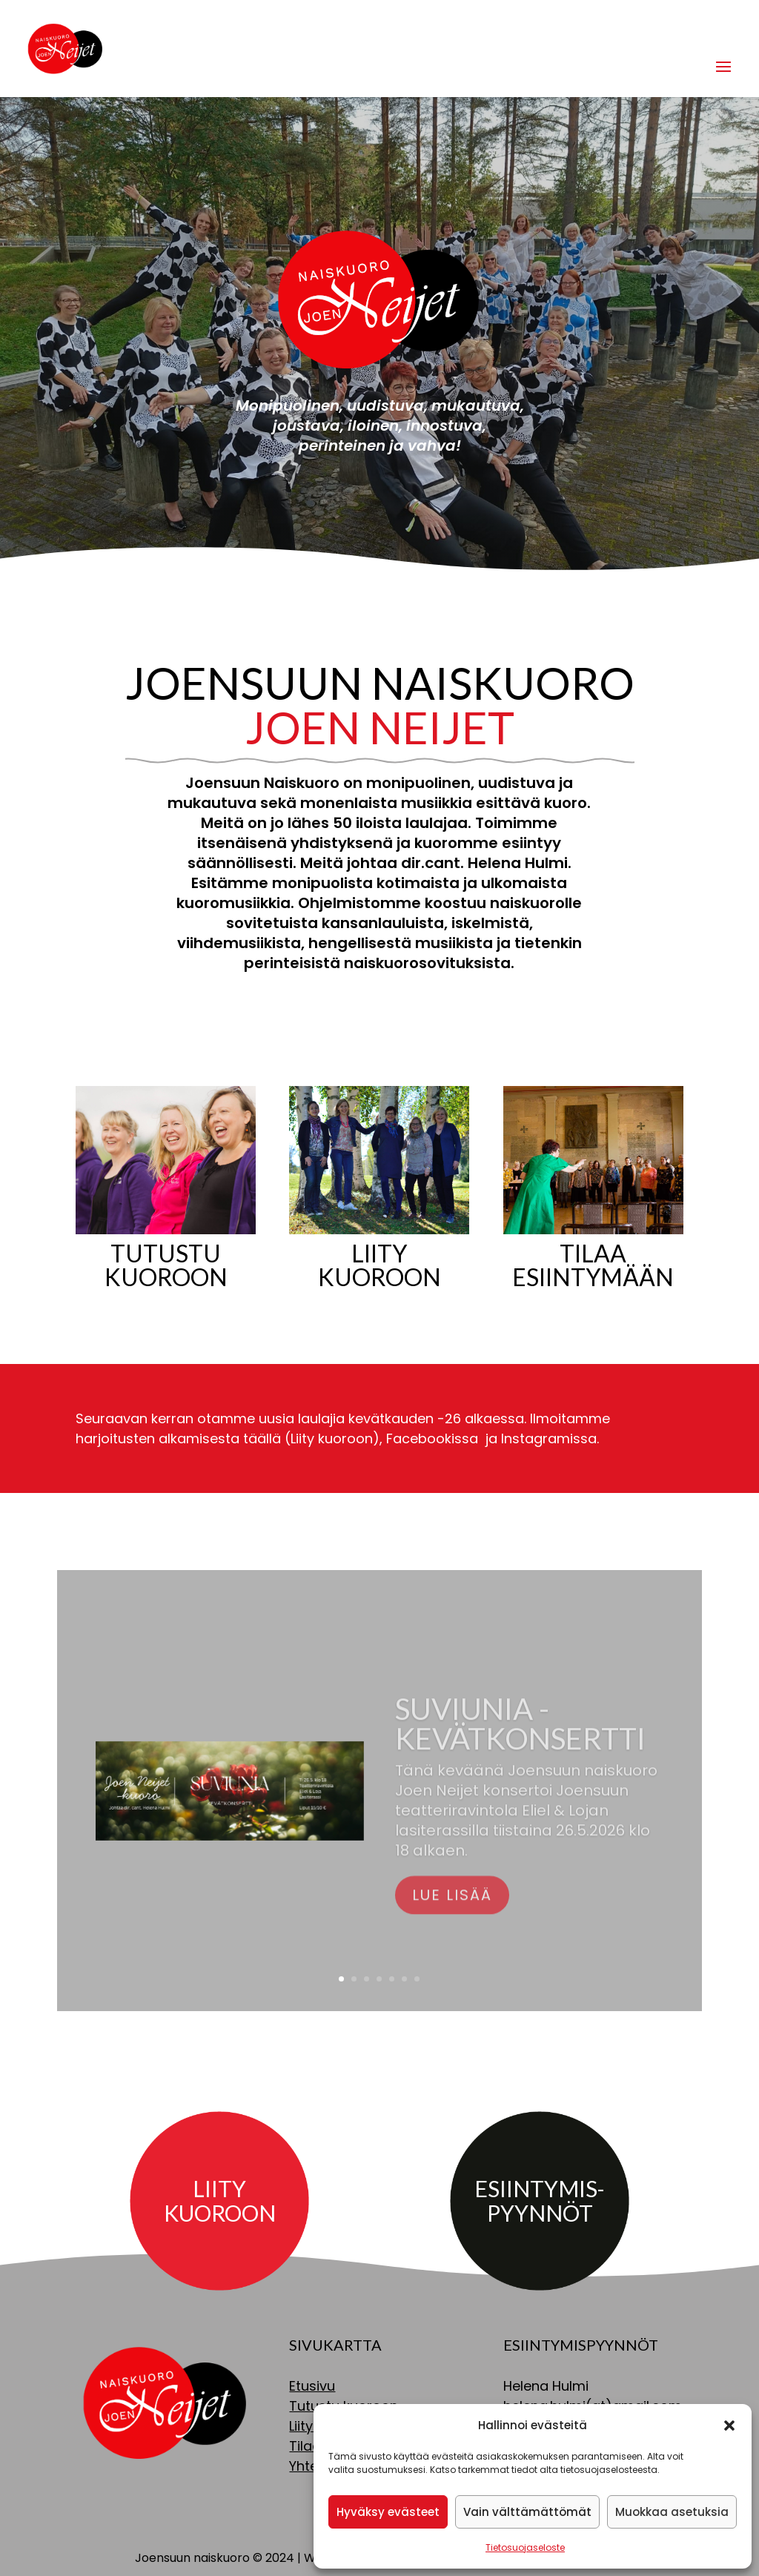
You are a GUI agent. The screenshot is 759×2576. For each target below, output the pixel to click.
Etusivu (312, 2386)
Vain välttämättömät (527, 2512)
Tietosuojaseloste (525, 2547)
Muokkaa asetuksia (672, 2512)
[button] (729, 2425)
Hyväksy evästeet (388, 2512)
